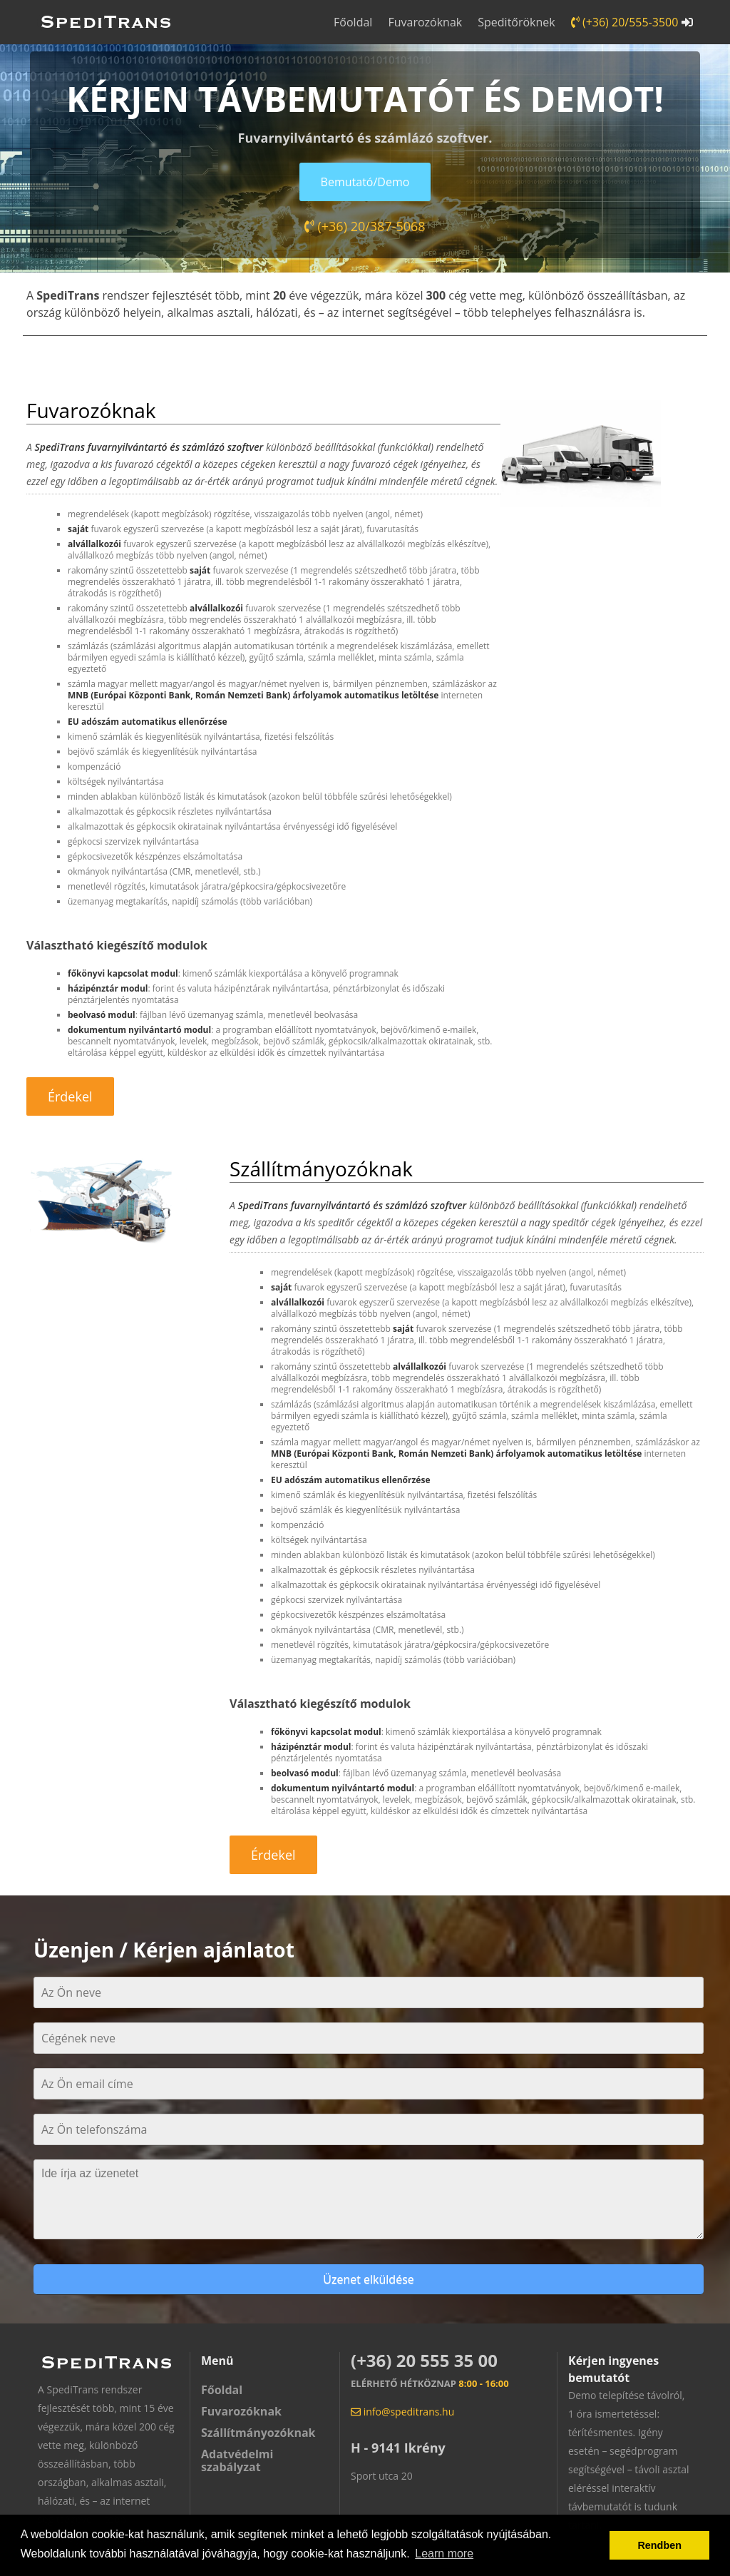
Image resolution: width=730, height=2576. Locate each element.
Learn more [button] (444, 2553)
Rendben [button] (659, 2545)
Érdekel (70, 1096)
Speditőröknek (516, 22)
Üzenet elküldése (368, 2279)
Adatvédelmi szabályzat (237, 2460)
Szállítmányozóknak (258, 2432)
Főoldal (353, 22)
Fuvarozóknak (425, 22)
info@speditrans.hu (402, 2411)
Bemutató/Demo (365, 182)
